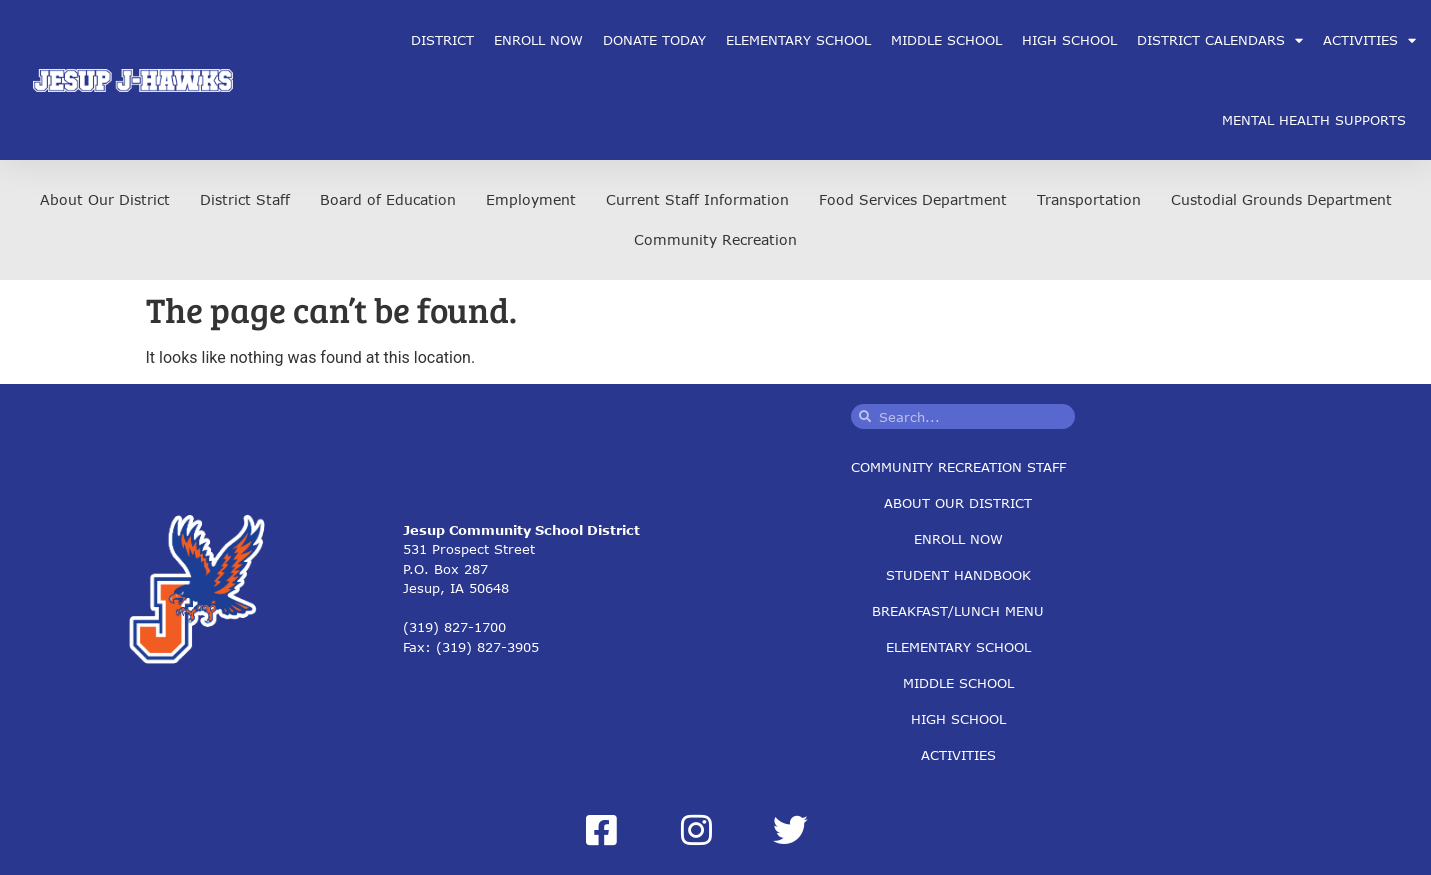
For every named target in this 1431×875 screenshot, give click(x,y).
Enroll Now (538, 40)
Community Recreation (715, 239)
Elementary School (798, 40)
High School (1069, 40)
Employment (531, 199)
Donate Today (654, 40)
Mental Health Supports (1314, 120)
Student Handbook (958, 575)
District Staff (245, 199)
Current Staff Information (697, 199)
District (442, 40)
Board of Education (388, 199)
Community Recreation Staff (958, 467)
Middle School (946, 40)
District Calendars (1220, 40)
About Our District (105, 199)
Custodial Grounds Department (1281, 199)
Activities (958, 755)
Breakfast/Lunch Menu (958, 611)
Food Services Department (913, 199)
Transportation (1089, 199)
